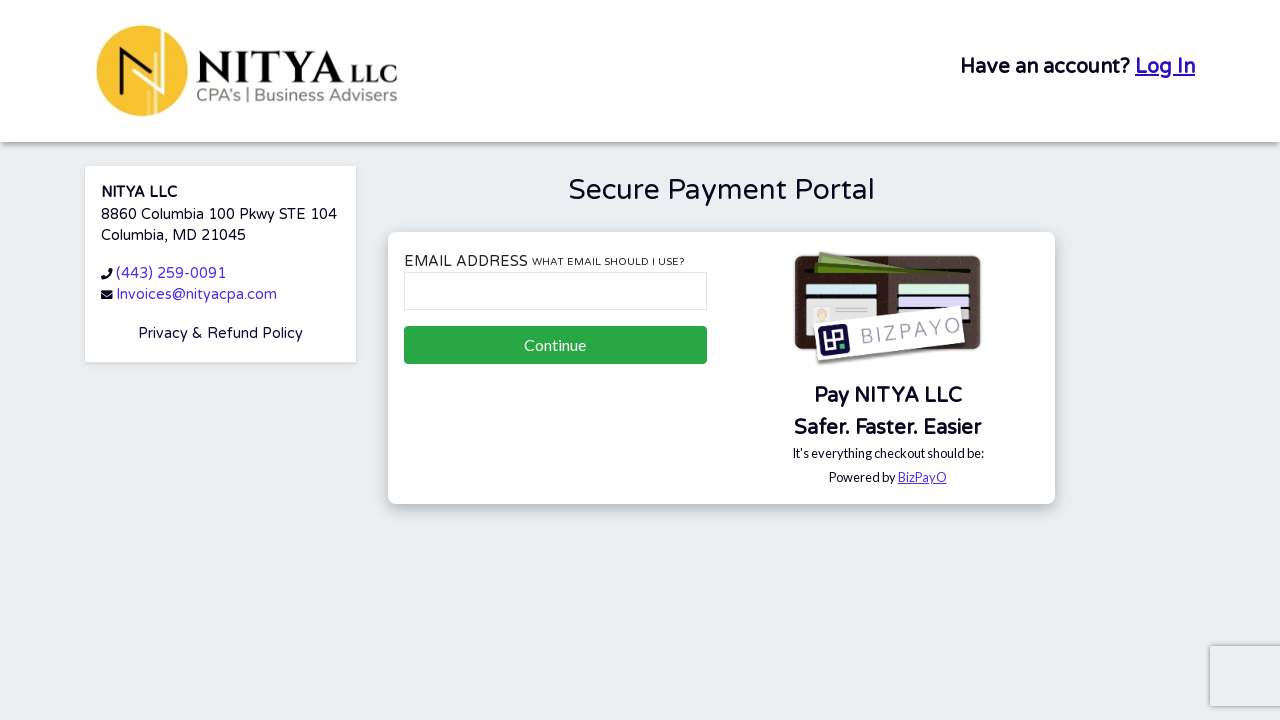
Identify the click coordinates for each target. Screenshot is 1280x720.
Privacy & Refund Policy (220, 333)
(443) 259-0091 (171, 273)
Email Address (544, 261)
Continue (555, 344)
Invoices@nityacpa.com (196, 294)
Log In (1165, 67)
